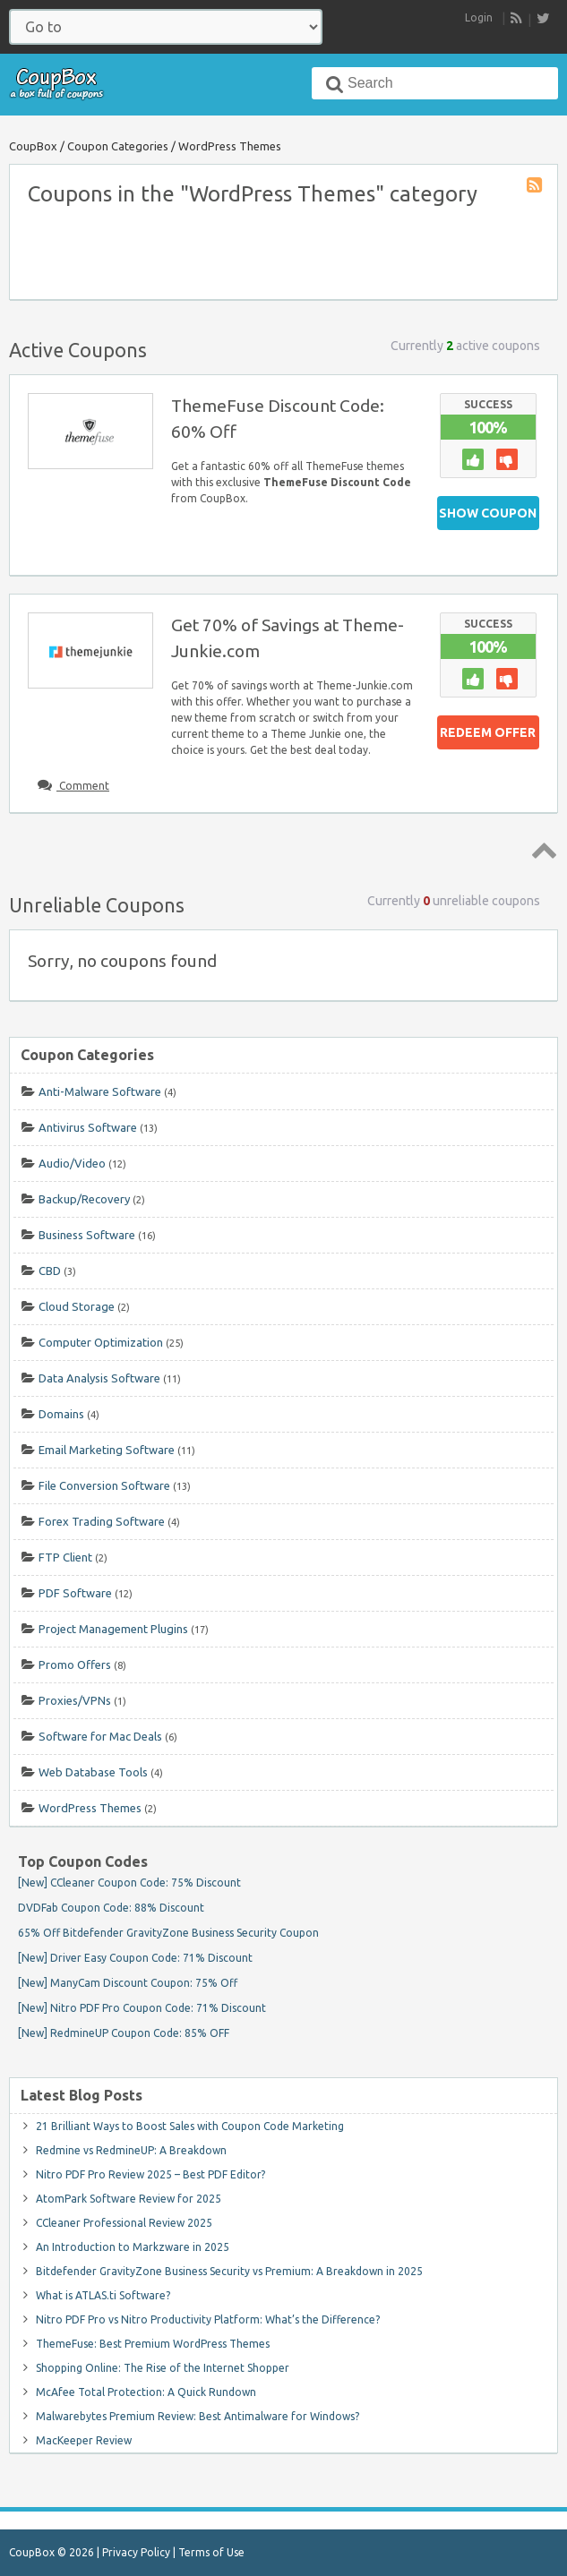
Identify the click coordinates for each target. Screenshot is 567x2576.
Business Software (87, 1234)
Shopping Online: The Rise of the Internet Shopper (162, 2368)
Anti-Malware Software (100, 1091)
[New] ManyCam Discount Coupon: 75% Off (127, 1983)
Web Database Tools (93, 1772)
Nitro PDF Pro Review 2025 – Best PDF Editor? (150, 2174)
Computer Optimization (101, 1342)
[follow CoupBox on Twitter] (543, 18)
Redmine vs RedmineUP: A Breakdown (131, 2150)
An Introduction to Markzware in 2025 (132, 2247)
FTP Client (65, 1557)
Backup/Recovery (84, 1199)
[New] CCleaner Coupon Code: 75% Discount (129, 1882)
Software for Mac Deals (100, 1736)
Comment (82, 786)
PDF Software (75, 1593)
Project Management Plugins (113, 1628)
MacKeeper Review (84, 2440)
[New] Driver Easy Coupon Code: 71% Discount (135, 1958)
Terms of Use (211, 2552)
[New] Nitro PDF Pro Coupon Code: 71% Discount (142, 2008)
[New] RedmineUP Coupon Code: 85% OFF (123, 2033)
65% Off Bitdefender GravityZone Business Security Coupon (168, 1932)
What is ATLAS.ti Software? (103, 2295)
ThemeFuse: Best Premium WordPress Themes (153, 2343)
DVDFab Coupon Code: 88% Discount (111, 1907)
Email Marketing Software (107, 1449)
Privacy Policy (136, 2552)
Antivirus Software (88, 1127)
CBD (50, 1270)
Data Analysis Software (99, 1378)
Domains (61, 1414)
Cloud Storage (77, 1306)
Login (479, 17)
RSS (517, 19)
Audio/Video (72, 1163)
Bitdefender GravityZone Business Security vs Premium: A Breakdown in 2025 (229, 2271)
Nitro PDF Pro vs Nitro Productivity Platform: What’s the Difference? (208, 2319)
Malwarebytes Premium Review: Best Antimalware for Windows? (197, 2416)
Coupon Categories (117, 146)
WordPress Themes (90, 1807)
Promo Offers (75, 1664)
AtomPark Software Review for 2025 (128, 2198)
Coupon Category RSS (536, 186)
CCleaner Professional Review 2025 (124, 2223)
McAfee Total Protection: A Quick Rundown (146, 2392)
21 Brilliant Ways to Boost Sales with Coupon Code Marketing (190, 2126)
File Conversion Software (104, 1485)
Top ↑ (541, 850)
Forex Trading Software (102, 1521)
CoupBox (33, 146)
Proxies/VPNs (75, 1700)
